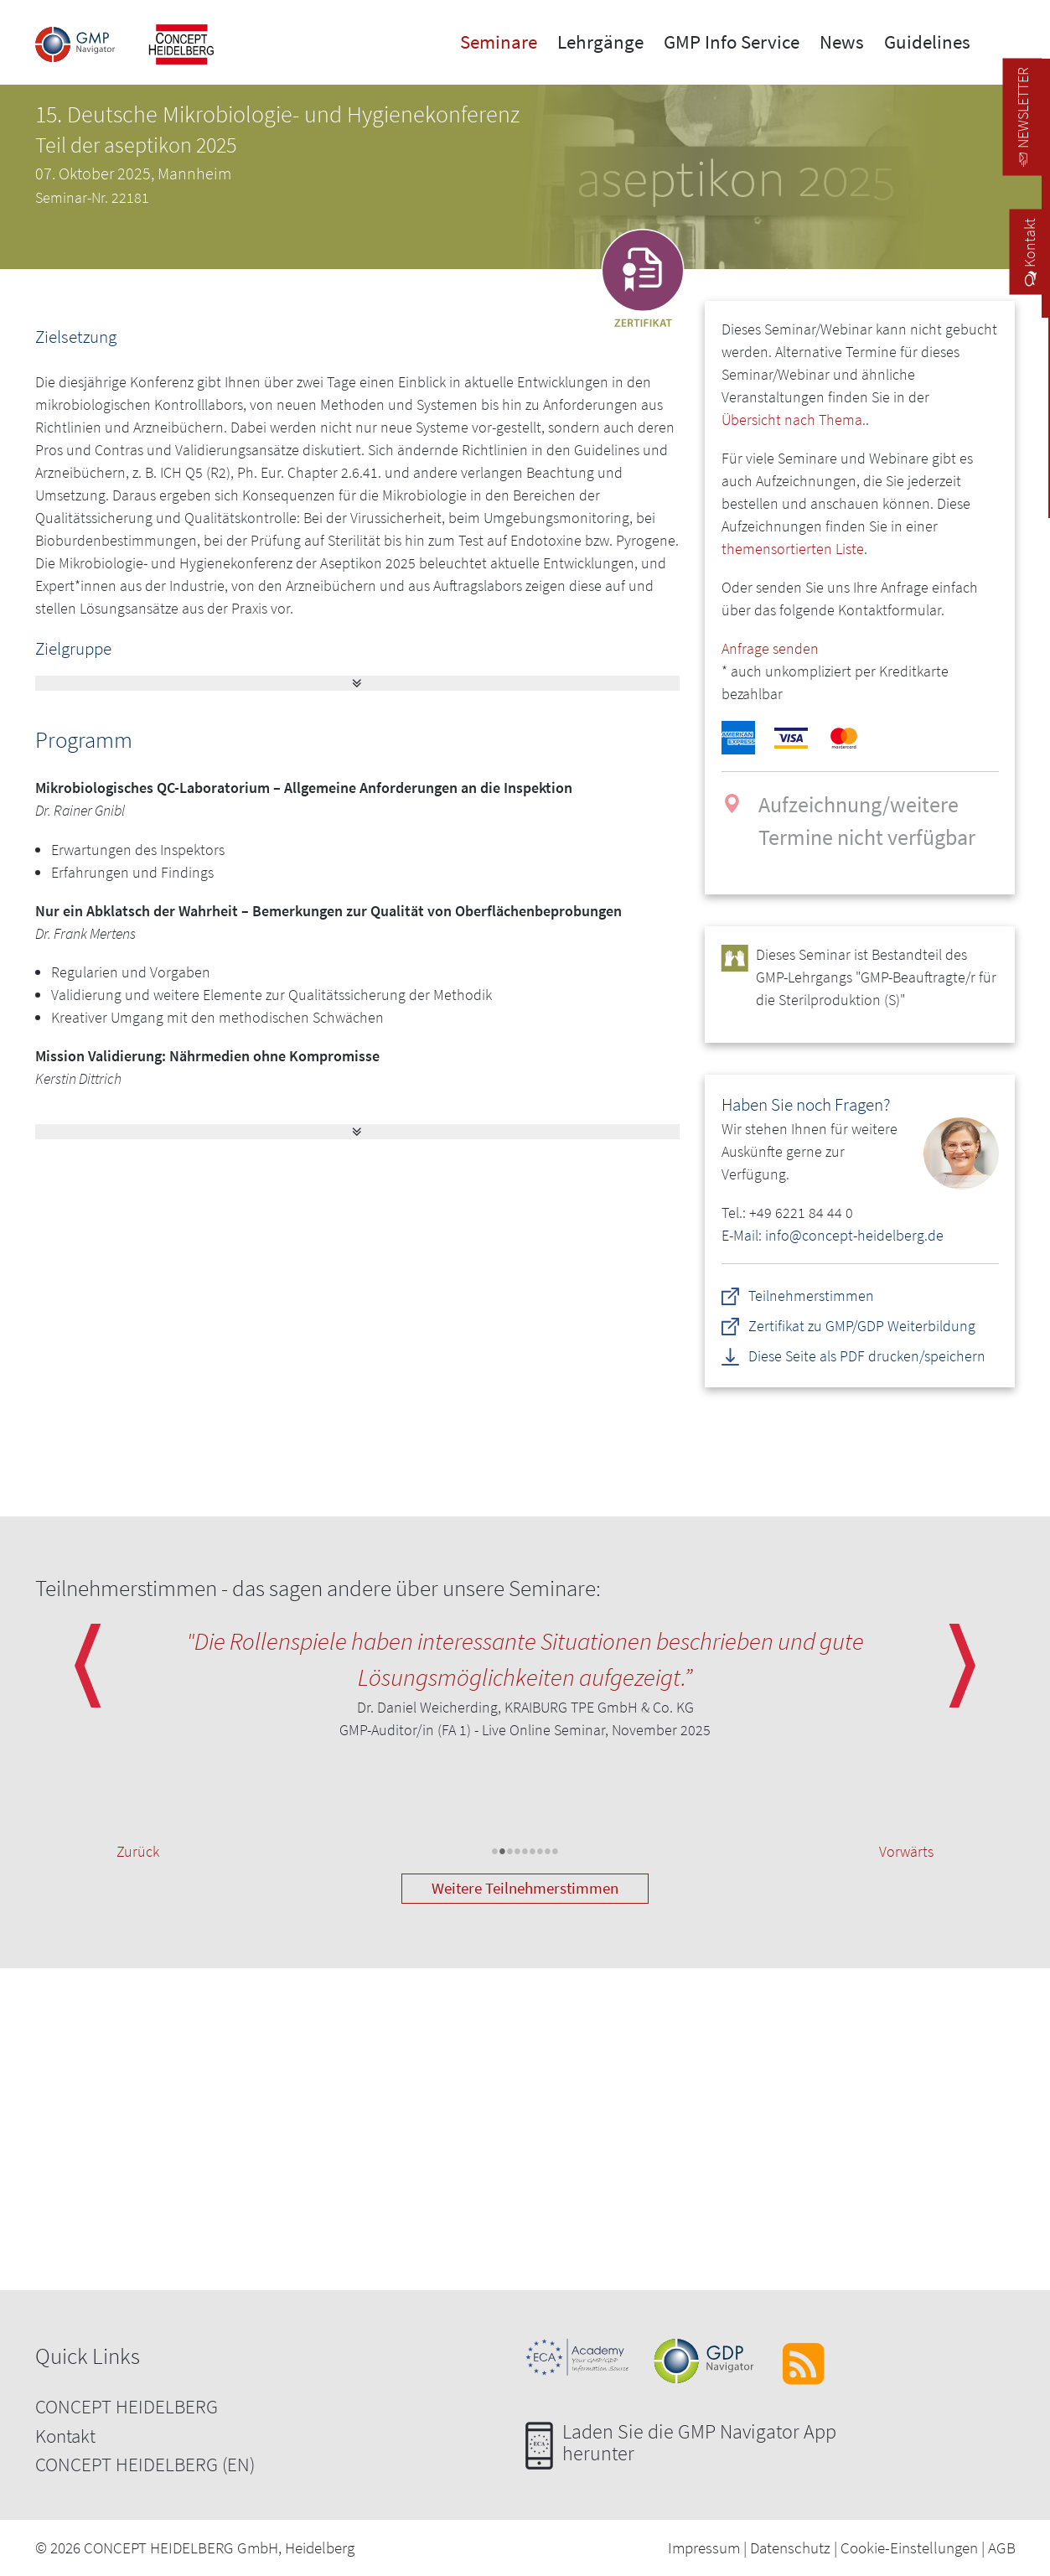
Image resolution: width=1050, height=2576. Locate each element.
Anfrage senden (770, 648)
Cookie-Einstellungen (909, 2547)
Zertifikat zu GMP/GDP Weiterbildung (862, 1325)
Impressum (704, 2547)
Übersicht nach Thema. (794, 419)
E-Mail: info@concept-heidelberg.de (833, 1235)
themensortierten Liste (793, 548)
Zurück (137, 1851)
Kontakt (65, 2435)
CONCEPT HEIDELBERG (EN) (145, 2464)
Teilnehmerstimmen (812, 1295)
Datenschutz (790, 2547)
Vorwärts (906, 1851)
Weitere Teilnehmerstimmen (525, 1888)
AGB (1002, 2547)
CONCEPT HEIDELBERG (126, 2406)
